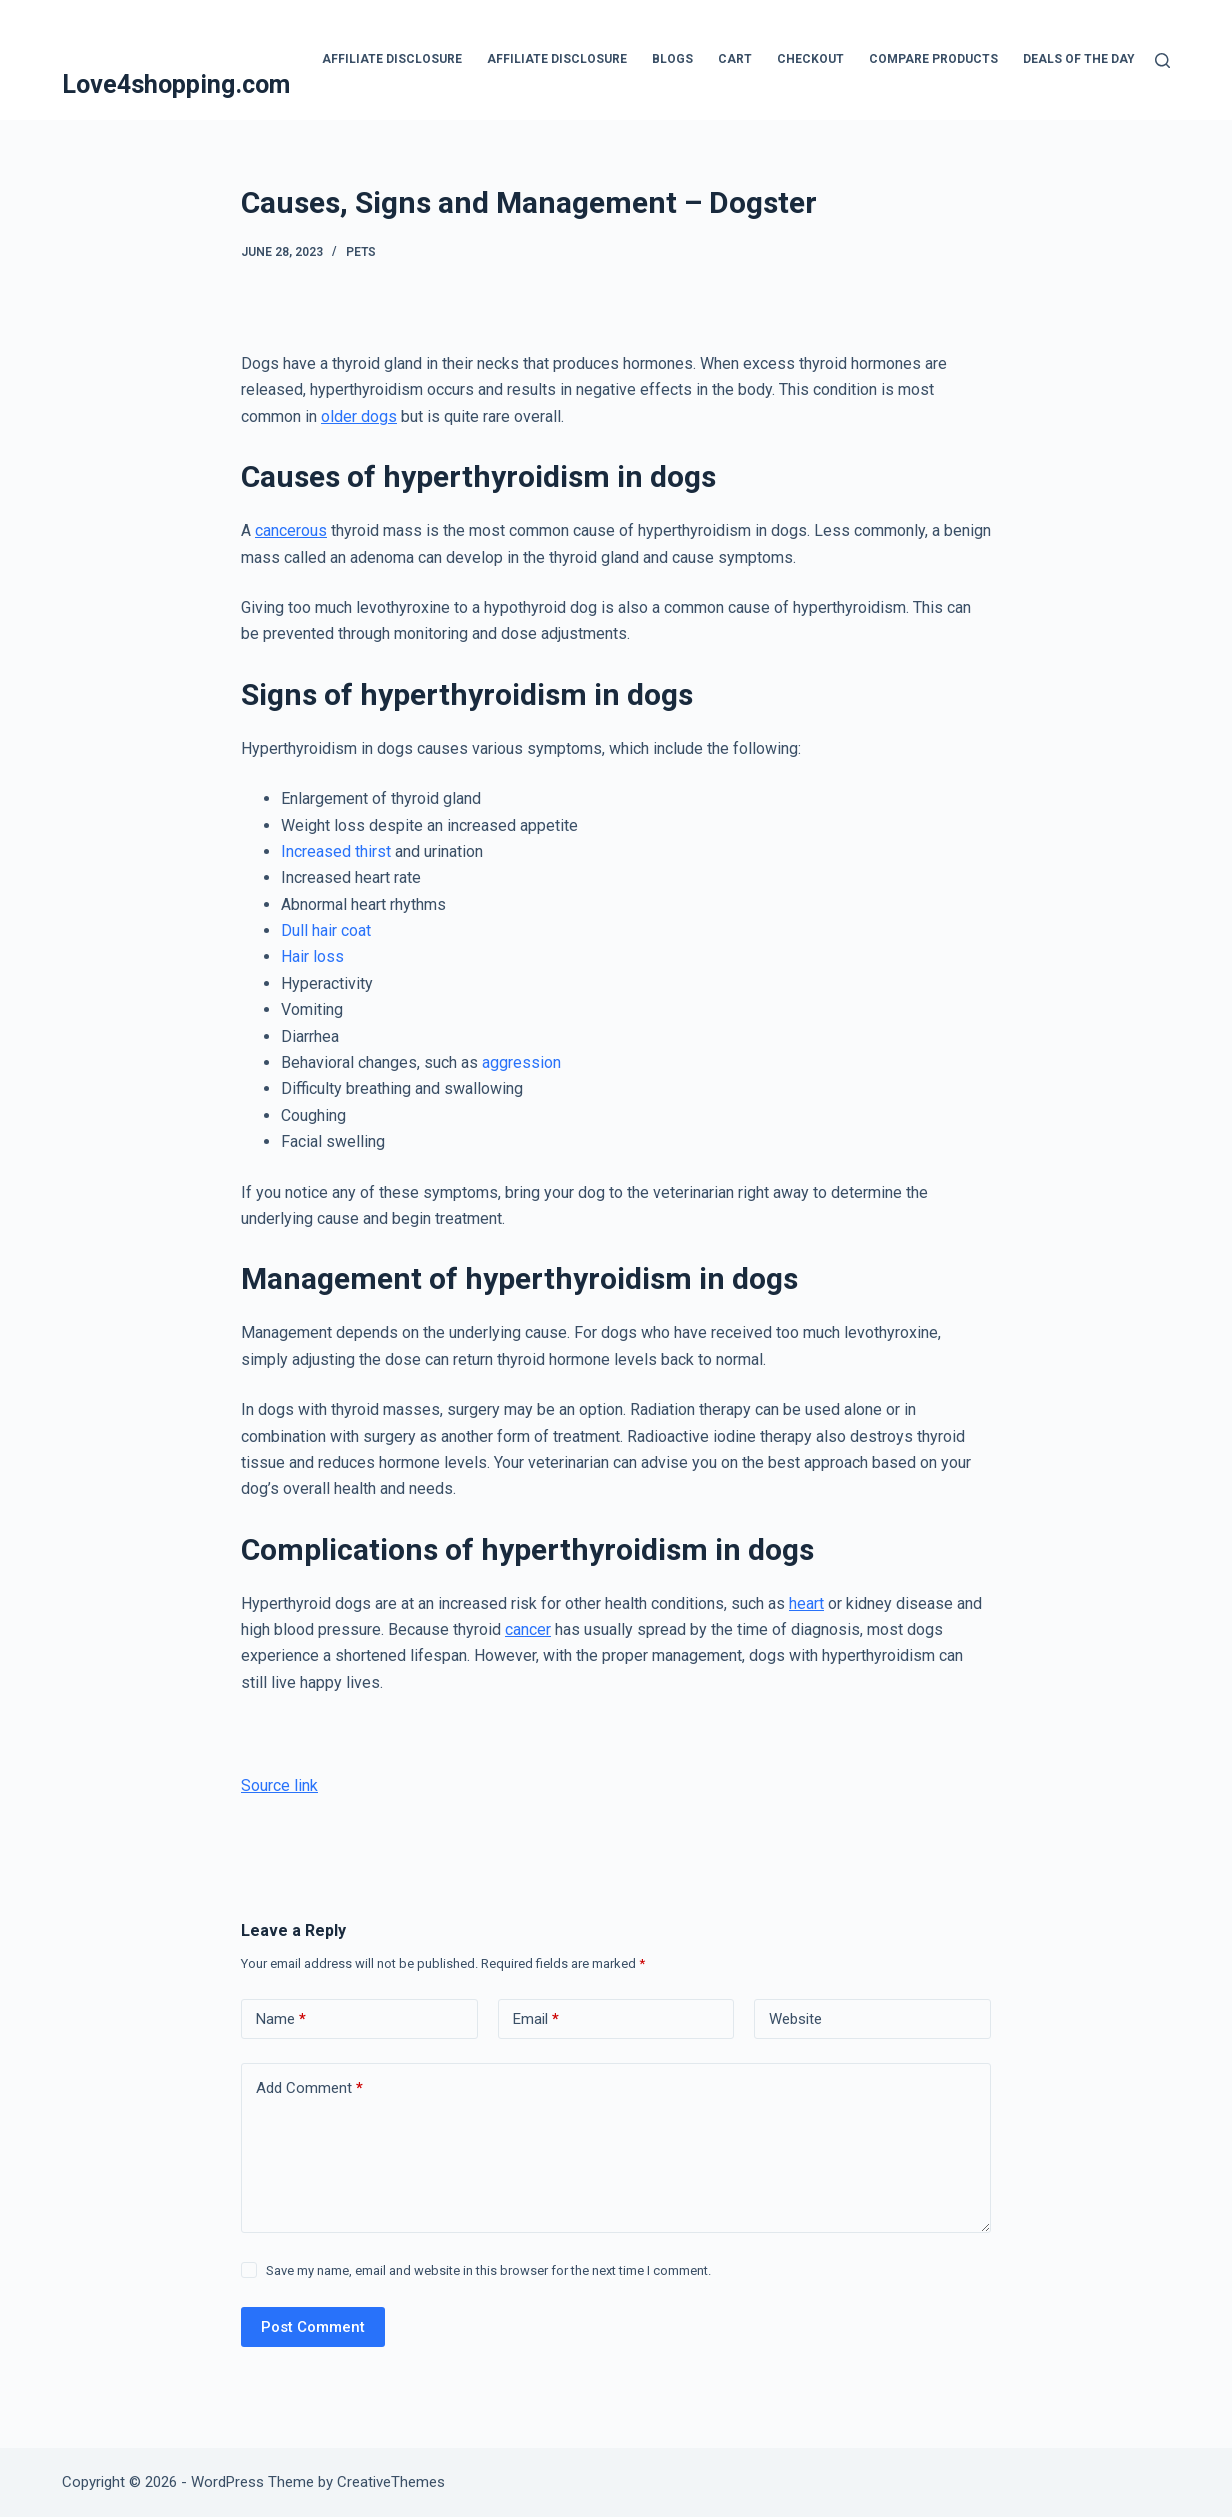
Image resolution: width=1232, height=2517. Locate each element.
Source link (279, 1785)
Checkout (810, 59)
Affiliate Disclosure (392, 59)
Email (536, 2019)
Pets (361, 252)
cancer (528, 1629)
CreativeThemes (391, 2482)
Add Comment (309, 2088)
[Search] (1162, 60)
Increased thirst (336, 851)
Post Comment (313, 2327)
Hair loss (312, 956)
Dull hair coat (326, 930)
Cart (735, 59)
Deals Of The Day (1079, 59)
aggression (521, 1062)
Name (281, 2019)
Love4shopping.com (176, 84)
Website (795, 2019)
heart (806, 1603)
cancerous (291, 530)
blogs (672, 59)
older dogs (359, 416)
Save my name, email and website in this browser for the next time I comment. (488, 2270)
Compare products (933, 59)
